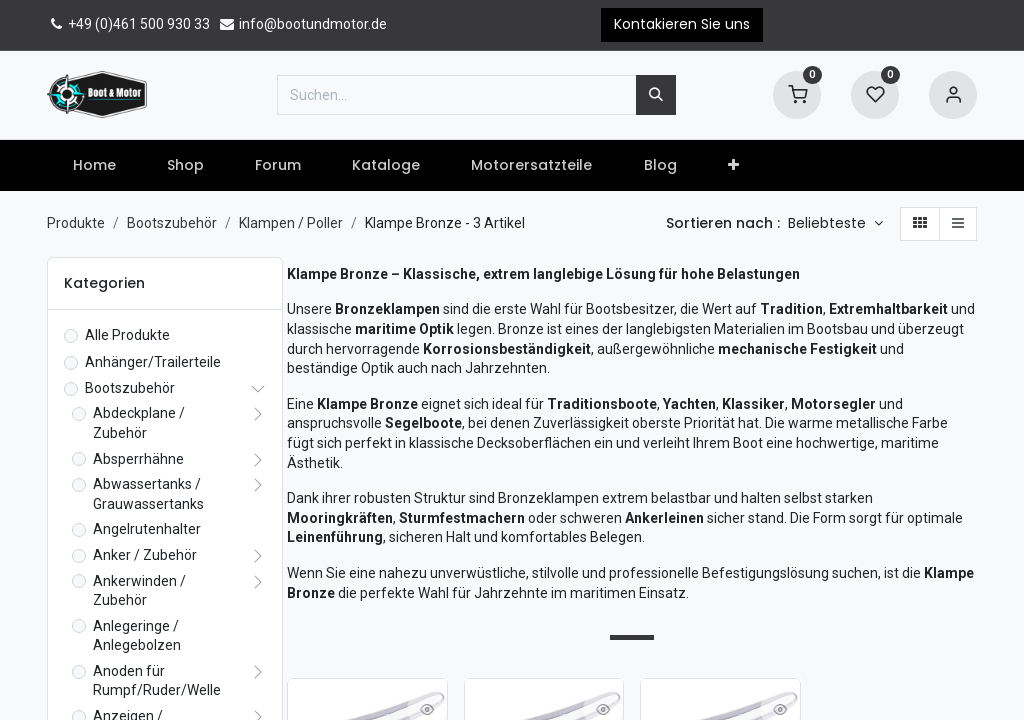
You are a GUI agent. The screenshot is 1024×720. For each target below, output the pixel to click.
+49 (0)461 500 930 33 (128, 24)
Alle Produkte (127, 335)
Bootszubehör (172, 223)
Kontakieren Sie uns (682, 24)
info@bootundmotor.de (302, 24)
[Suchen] (656, 95)
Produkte (76, 223)
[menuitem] (94, 166)
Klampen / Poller (291, 223)
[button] (733, 166)
